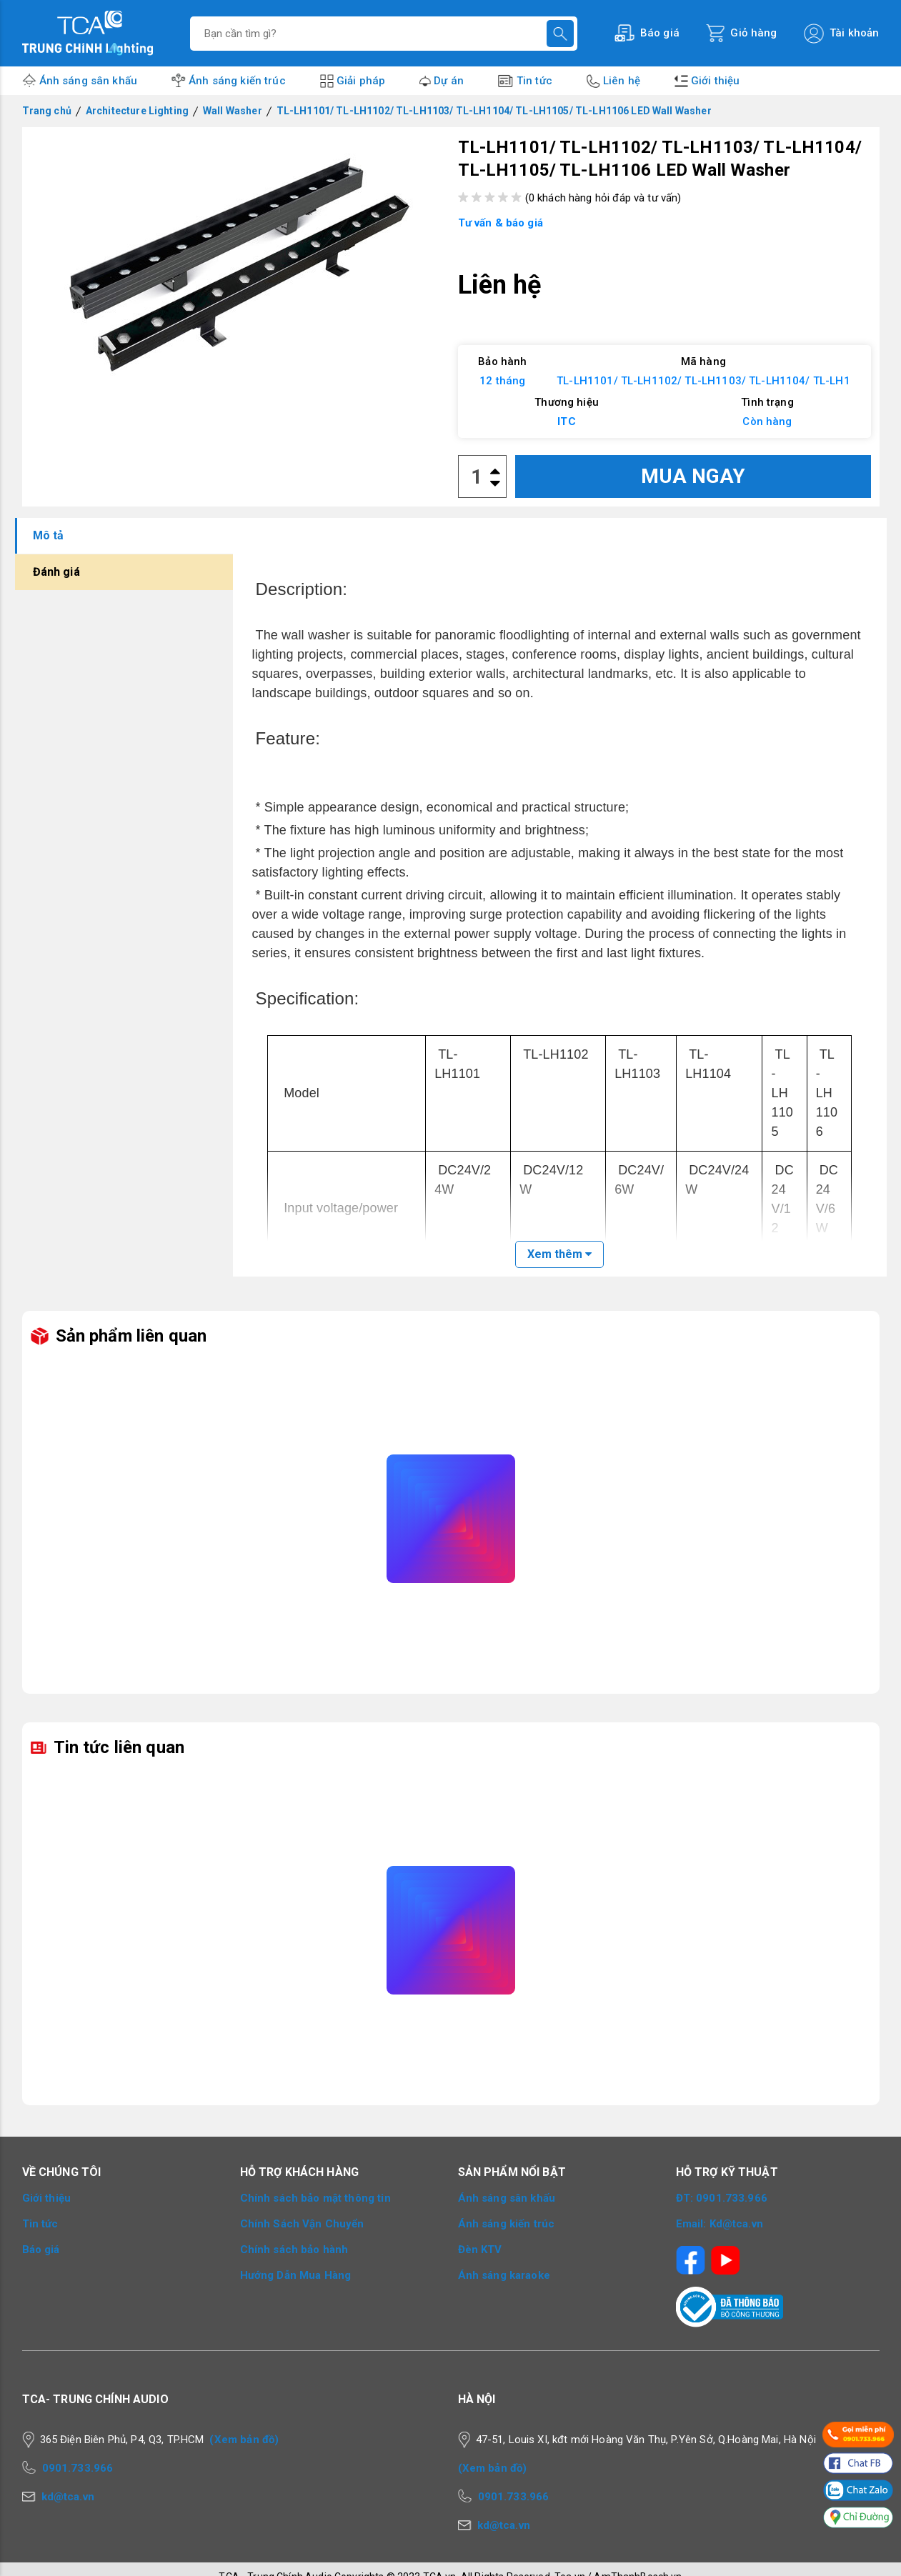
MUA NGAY (693, 476)
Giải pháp (361, 80)
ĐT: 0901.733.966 (721, 2198)
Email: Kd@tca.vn (719, 2223)
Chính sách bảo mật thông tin (315, 2198)
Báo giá (41, 2249)
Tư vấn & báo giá (500, 222)
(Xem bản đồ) (244, 2439)
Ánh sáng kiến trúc (237, 80)
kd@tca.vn (67, 2496)
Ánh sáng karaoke (504, 2275)
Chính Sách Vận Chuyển (302, 2223)
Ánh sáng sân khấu (88, 80)
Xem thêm (559, 1254)
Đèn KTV (480, 2249)
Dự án (449, 80)
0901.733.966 (78, 2468)
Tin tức (534, 80)
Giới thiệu (715, 80)
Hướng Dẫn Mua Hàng (296, 2275)
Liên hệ (621, 80)
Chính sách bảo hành (294, 2249)
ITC (566, 421)
